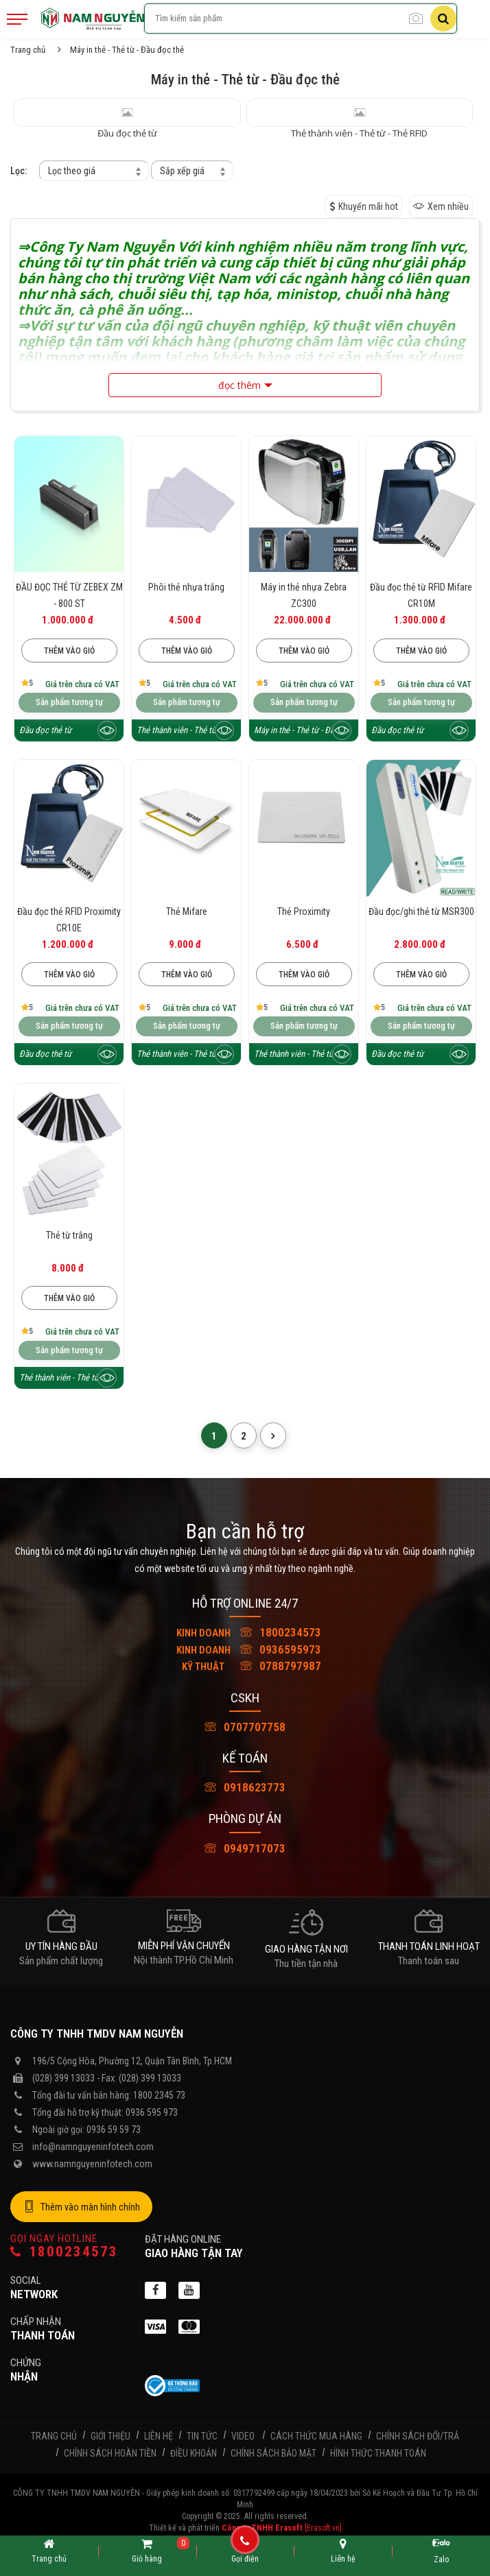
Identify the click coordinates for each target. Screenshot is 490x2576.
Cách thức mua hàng (316, 2436)
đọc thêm (239, 385)
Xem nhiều (441, 206)
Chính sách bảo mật (273, 2453)
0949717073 (245, 1848)
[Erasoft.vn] (323, 2528)
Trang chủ (27, 50)
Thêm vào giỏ (69, 651)
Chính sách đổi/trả (417, 2436)
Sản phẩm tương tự (69, 702)
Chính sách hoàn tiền (110, 2453)
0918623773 (245, 1787)
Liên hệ (158, 2436)
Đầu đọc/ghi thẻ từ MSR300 (421, 911)
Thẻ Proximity (303, 911)
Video (243, 2436)
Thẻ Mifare (186, 911)
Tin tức (202, 2436)
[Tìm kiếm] (443, 18)
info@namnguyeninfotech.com (93, 2146)
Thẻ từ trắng (69, 1235)
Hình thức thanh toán (378, 2453)
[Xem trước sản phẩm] (107, 730)
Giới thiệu (110, 2436)
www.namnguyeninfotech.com (92, 2163)
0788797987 (245, 1666)
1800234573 (245, 1632)
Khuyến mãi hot (363, 206)
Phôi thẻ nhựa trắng (186, 587)
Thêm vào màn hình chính (81, 2207)
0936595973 (245, 1649)
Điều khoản (193, 2453)
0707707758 (245, 1727)
